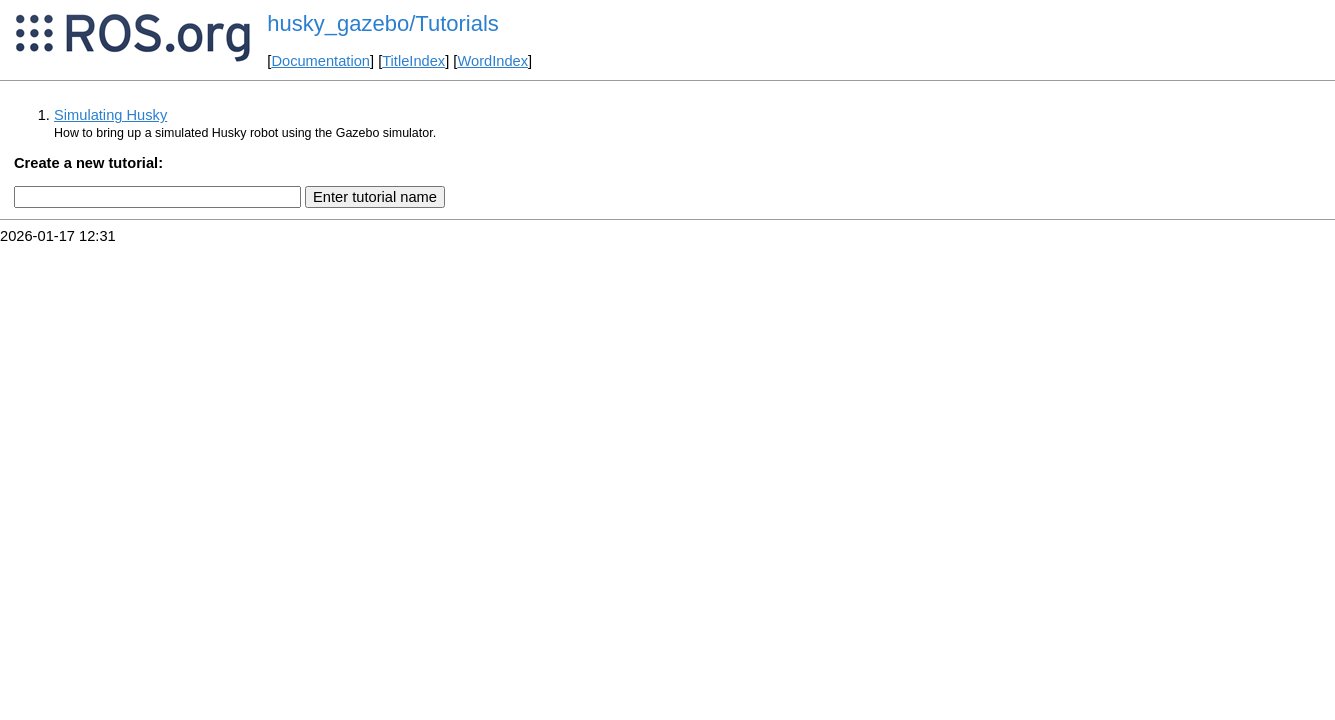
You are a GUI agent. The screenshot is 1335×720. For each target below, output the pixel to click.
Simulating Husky (110, 115)
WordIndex (492, 61)
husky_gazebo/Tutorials (383, 23)
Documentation (320, 61)
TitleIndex (413, 61)
